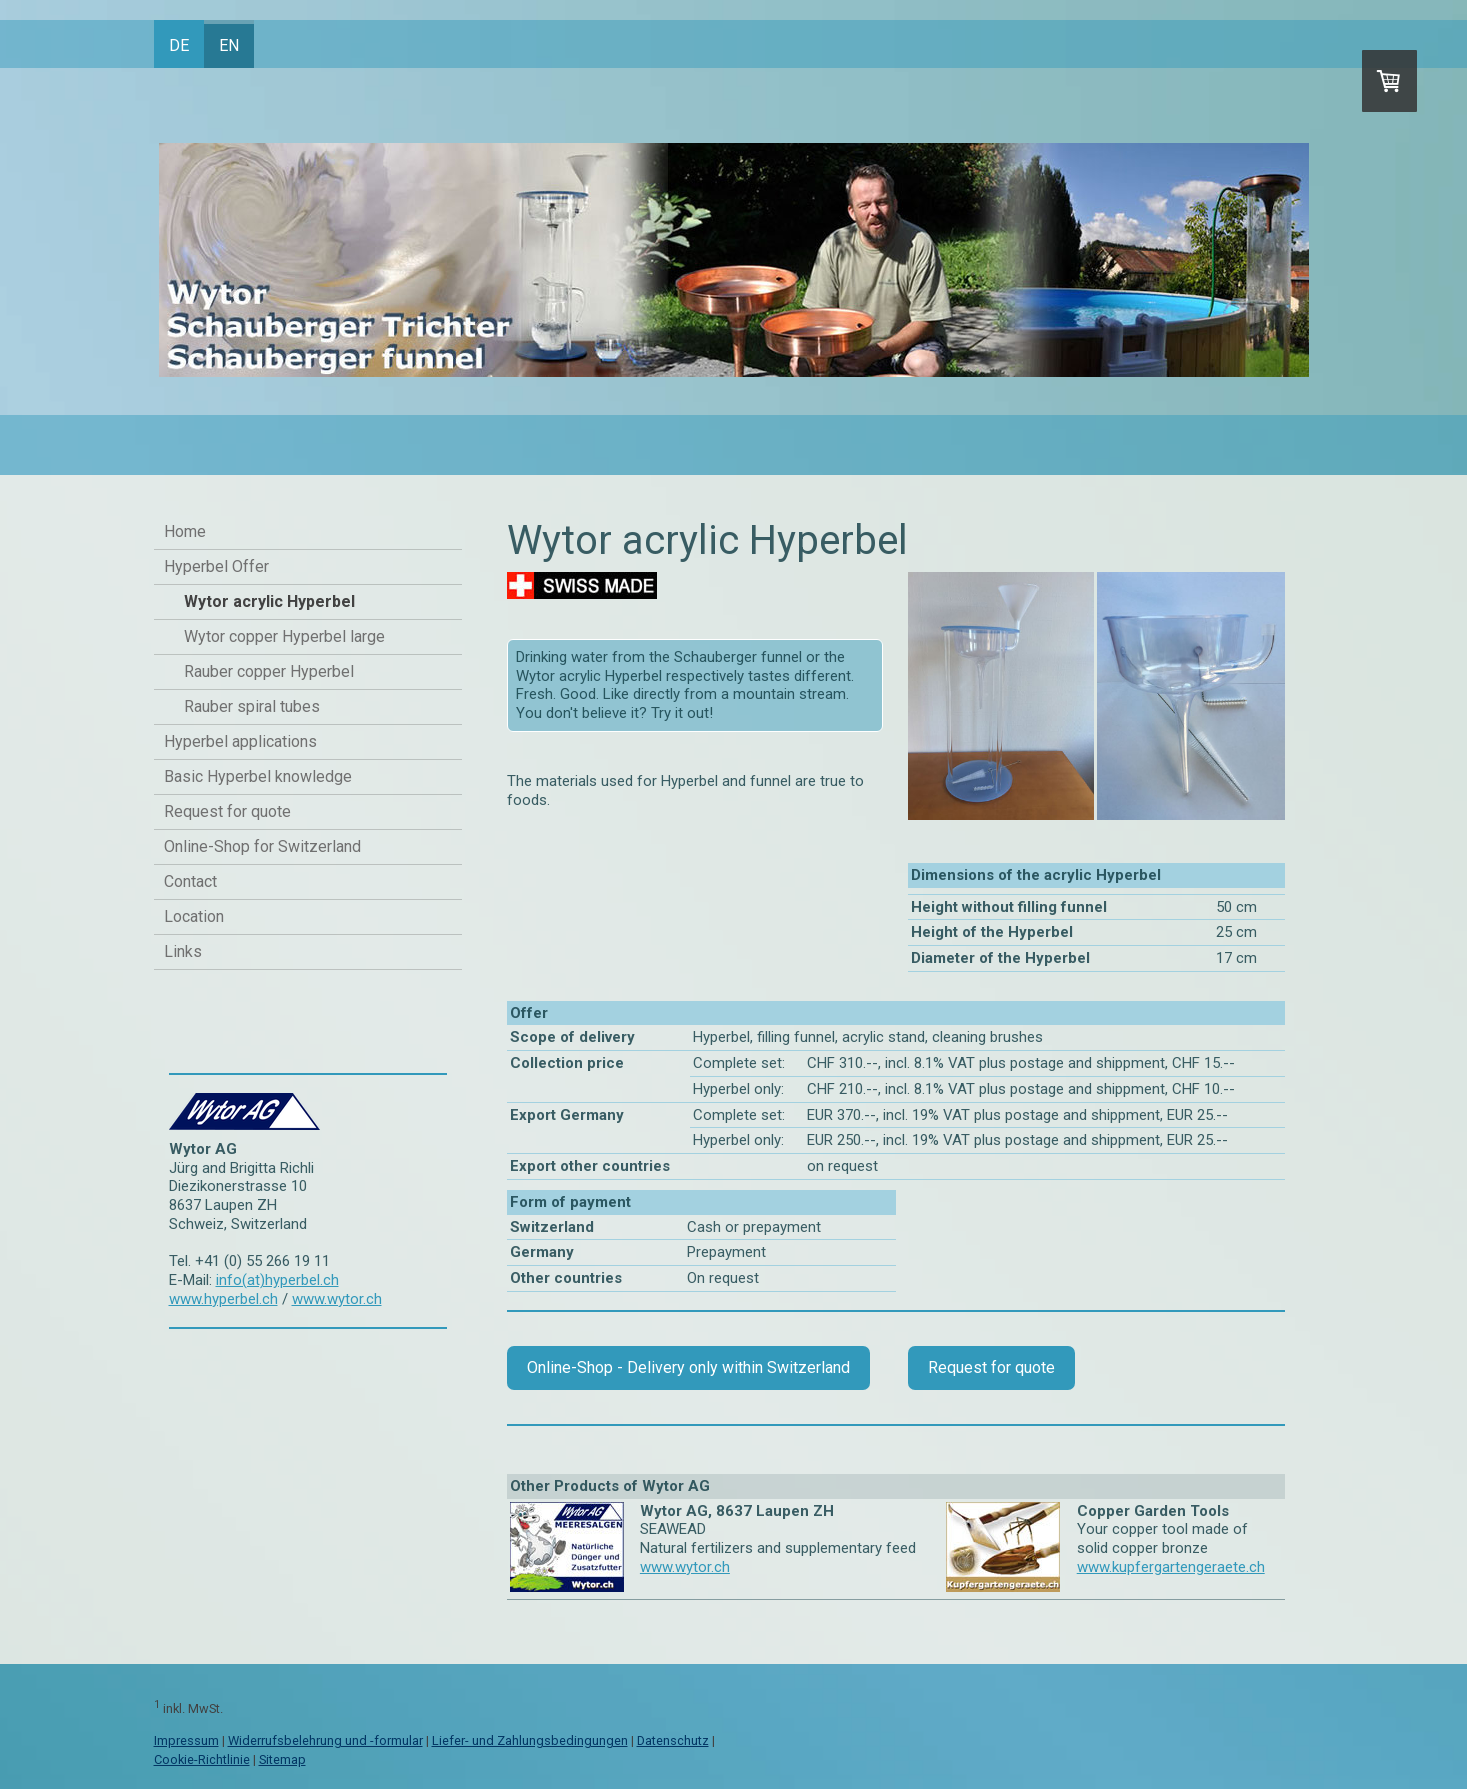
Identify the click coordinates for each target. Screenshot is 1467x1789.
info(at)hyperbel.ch (277, 1280)
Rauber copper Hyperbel (269, 671)
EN (229, 45)
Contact (190, 881)
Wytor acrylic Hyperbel (269, 601)
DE (179, 45)
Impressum (186, 1740)
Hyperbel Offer (216, 566)
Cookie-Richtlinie (202, 1759)
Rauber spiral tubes (252, 706)
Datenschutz (673, 1740)
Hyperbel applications (240, 741)
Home (185, 531)
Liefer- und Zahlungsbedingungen (530, 1740)
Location (194, 916)
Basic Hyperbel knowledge (258, 776)
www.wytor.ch (337, 1299)
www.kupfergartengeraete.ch (1171, 1567)
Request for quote (227, 811)
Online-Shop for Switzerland (262, 846)
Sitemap (282, 1759)
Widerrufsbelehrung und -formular (325, 1740)
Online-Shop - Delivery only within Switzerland (688, 1367)
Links (183, 951)
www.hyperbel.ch (223, 1299)
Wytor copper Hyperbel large (284, 636)
